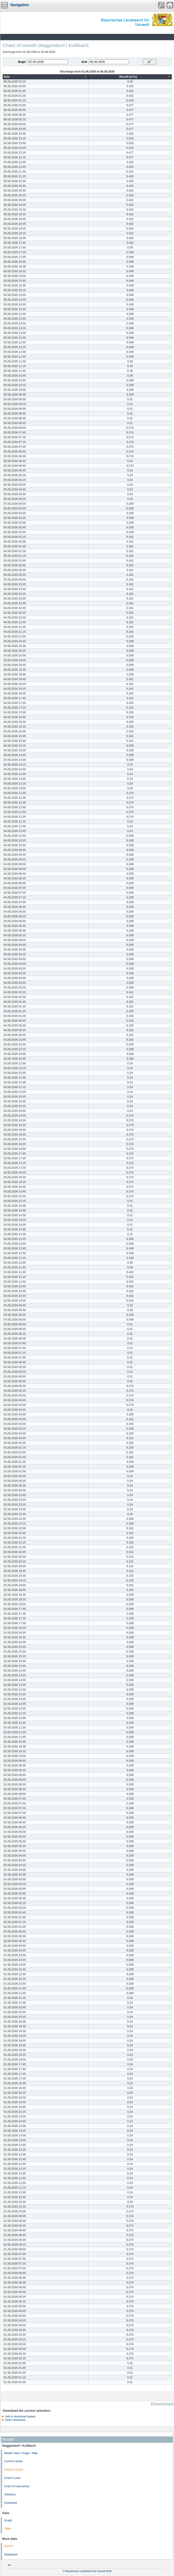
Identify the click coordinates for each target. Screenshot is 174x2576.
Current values (13, 2461)
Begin (22, 61)
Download (10, 2502)
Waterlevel (11, 2554)
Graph (8, 2520)
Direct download (15, 2419)
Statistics (10, 2494)
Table (7, 2528)
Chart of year (12, 2478)
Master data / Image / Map (21, 2453)
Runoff (8, 2546)
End (84, 61)
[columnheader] (45, 76)
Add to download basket (20, 2416)
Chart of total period (16, 2486)
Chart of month (13, 2469)
